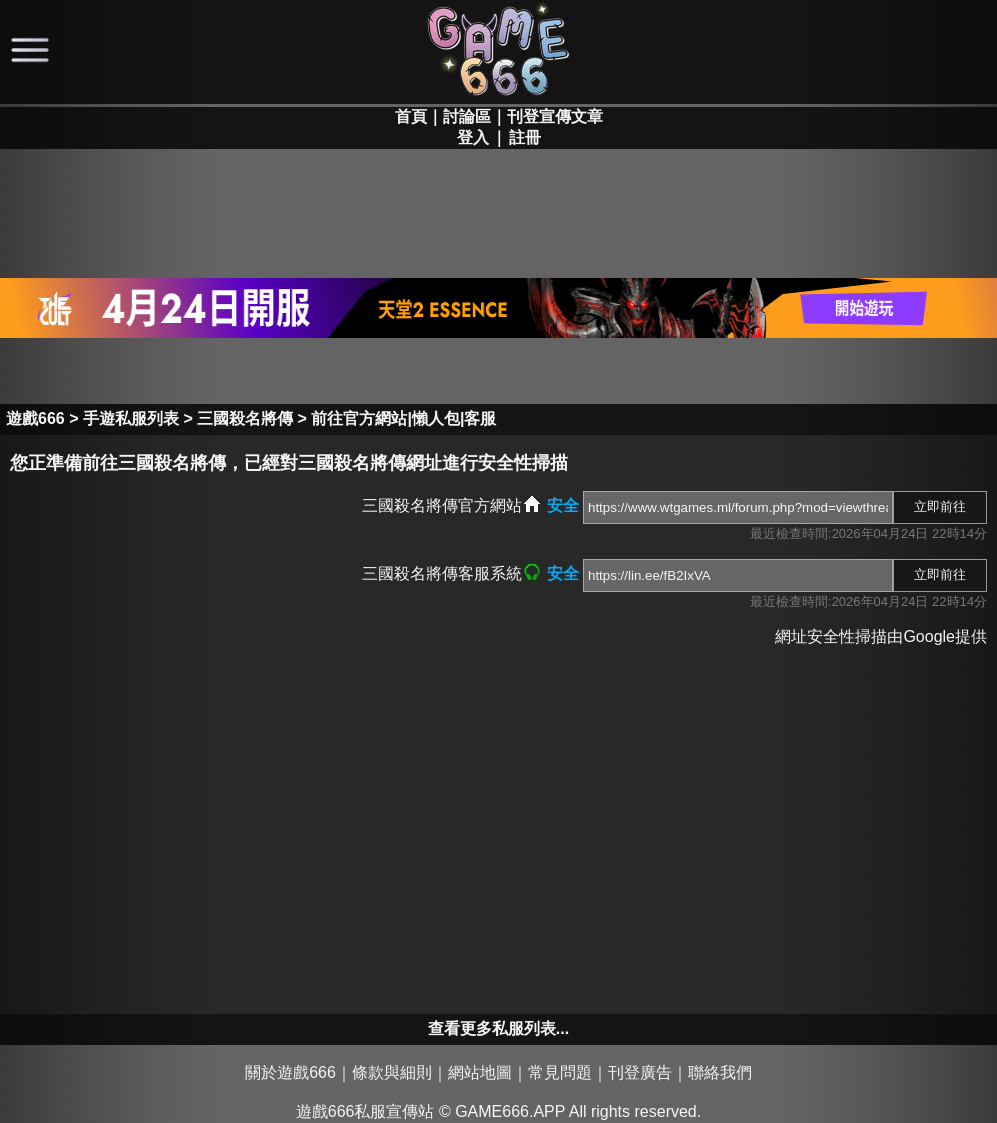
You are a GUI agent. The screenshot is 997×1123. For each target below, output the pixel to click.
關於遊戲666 (290, 1072)
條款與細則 (392, 1072)
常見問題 (560, 1072)
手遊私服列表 (131, 418)
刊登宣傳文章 (555, 116)
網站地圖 (480, 1072)
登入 (473, 137)
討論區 (467, 116)
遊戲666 (35, 418)
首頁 (411, 116)
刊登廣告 (640, 1072)
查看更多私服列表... (498, 1028)
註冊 (525, 137)
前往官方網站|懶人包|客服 (403, 418)
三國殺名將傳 (245, 418)
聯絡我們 (720, 1072)
